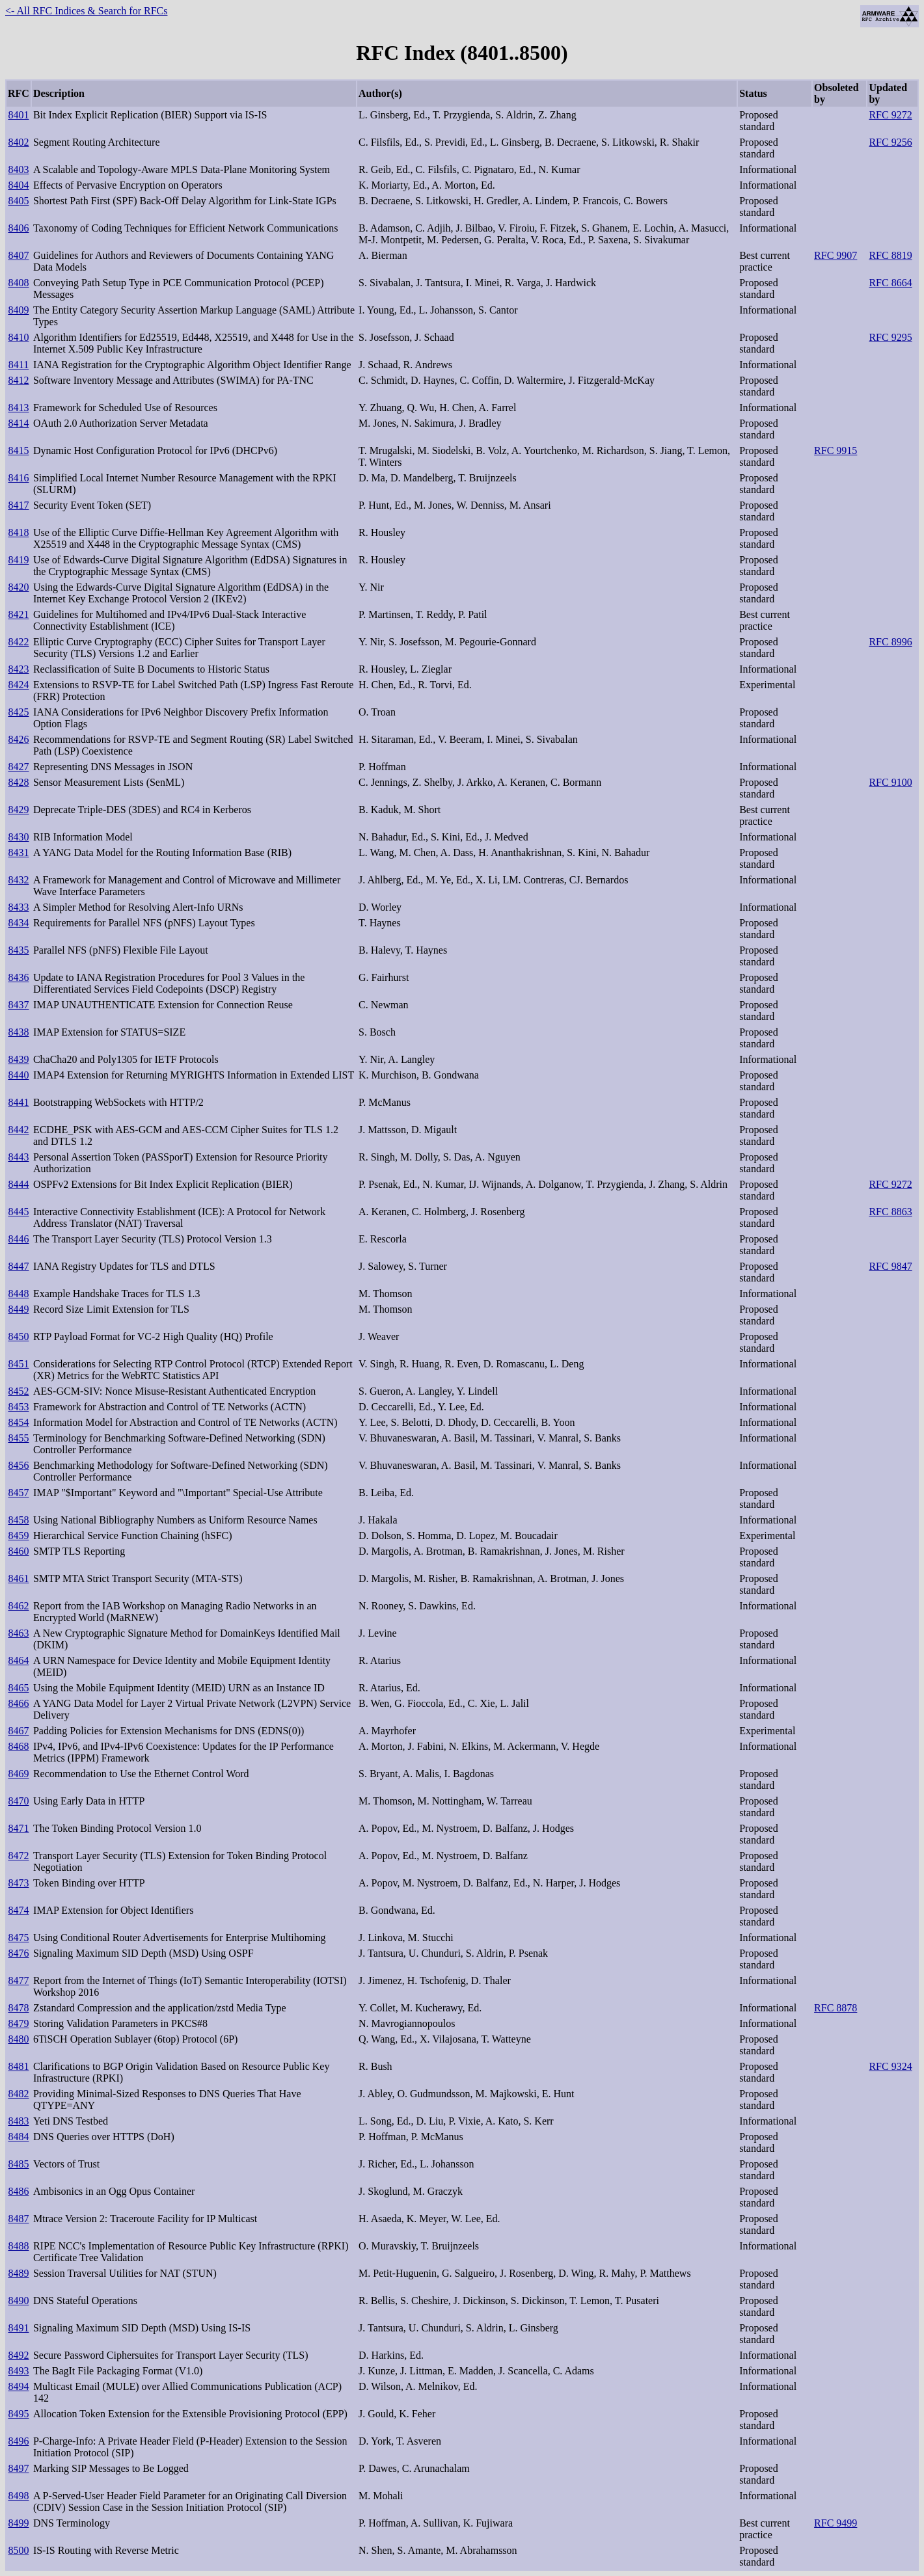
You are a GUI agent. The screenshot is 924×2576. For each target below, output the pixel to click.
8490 (18, 2300)
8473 (18, 1882)
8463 (18, 1633)
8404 (18, 185)
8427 (18, 766)
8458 (18, 1519)
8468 (18, 1746)
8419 (18, 559)
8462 (18, 1605)
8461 (18, 1578)
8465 (18, 1687)
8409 (18, 309)
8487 (18, 2218)
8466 (18, 1703)
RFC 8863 (890, 1211)
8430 (18, 836)
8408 (18, 282)
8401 (18, 114)
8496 (18, 2441)
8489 (18, 2273)
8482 (18, 2093)
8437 (18, 1004)
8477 (18, 1980)
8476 (18, 1953)
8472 (18, 1855)
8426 (18, 739)
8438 (18, 1032)
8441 (18, 1102)
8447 (18, 1266)
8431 (18, 852)
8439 (18, 1059)
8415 (18, 450)
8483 (18, 2121)
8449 (18, 1309)
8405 (18, 200)
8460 (18, 1551)
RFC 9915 (835, 450)
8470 (18, 1800)
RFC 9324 (890, 2066)
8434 (18, 922)
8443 (18, 1156)
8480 (18, 2039)
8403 (18, 169)
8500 (18, 2550)
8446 (18, 1238)
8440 (18, 1074)
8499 (18, 2523)
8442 (18, 1129)
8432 (18, 879)
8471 (18, 1828)
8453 (18, 1406)
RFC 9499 (835, 2523)
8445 (18, 1211)
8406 (18, 228)
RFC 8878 (835, 2007)
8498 (18, 2495)
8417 (18, 505)
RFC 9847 (890, 1266)
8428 (18, 782)
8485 (18, 2163)
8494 (18, 2386)
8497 (18, 2468)
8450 (18, 1336)
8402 (18, 142)
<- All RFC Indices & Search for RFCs (86, 10)
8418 (18, 532)
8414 (18, 423)
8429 (18, 809)
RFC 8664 (890, 282)
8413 (18, 407)
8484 (18, 2136)
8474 (18, 1910)
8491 (18, 2327)
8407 (18, 255)
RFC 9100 (890, 782)
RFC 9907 (835, 255)
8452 (18, 1391)
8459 (18, 1535)
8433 (18, 907)
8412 (18, 380)
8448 (18, 1293)
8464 (18, 1660)
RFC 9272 (890, 114)
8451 (18, 1363)
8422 (18, 641)
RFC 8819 (890, 255)
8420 (18, 587)
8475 (18, 1937)
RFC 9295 (890, 337)
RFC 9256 (890, 142)
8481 (18, 2066)
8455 (18, 1437)
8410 (18, 337)
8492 (18, 2355)
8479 (18, 2023)
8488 (18, 2245)
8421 (18, 614)
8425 (18, 712)
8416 (18, 477)
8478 (18, 2007)
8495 (18, 2413)
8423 (18, 669)
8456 (18, 1465)
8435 (18, 950)
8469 (18, 1773)
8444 (18, 1184)
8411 (18, 364)
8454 (18, 1422)
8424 (18, 684)
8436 (18, 977)
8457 (18, 1492)
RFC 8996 (890, 641)
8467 (18, 1730)
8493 (18, 2370)
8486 (18, 2191)
